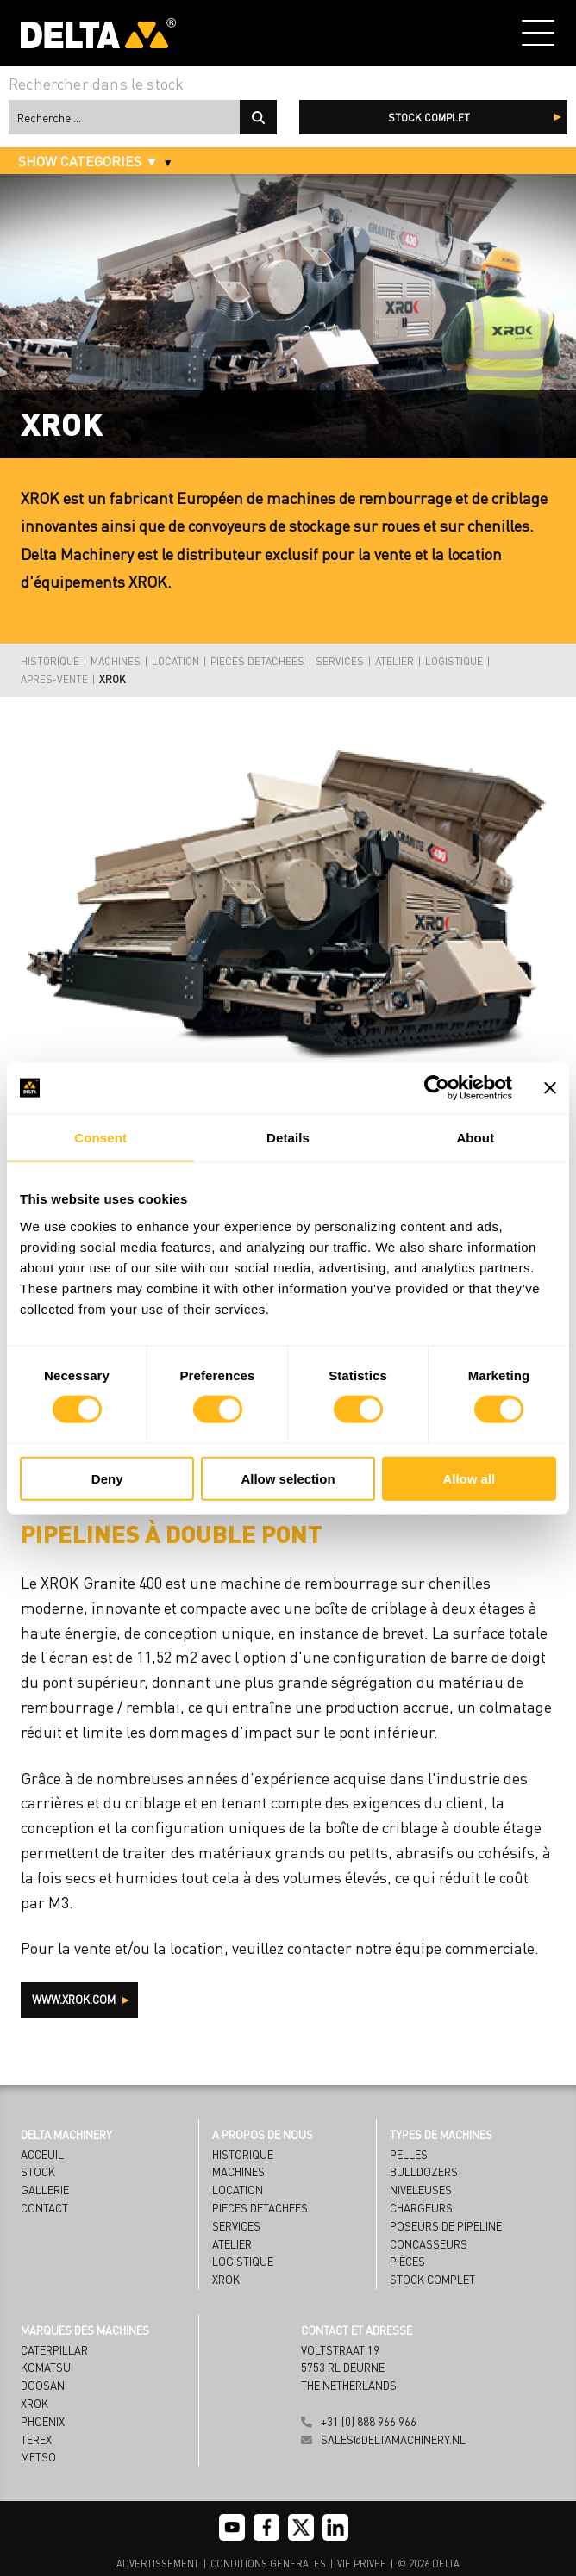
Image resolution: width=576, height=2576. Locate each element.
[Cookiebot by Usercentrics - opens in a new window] (436, 1088)
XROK (112, 679)
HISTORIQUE (50, 661)
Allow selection (288, 1478)
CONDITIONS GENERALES (268, 2564)
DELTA (446, 2564)
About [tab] (475, 1137)
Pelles (409, 2154)
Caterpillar (54, 2350)
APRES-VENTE (54, 679)
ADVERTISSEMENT (157, 2564)
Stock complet (432, 2279)
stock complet (429, 117)
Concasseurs (428, 2244)
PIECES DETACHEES (257, 661)
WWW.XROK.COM (75, 1999)
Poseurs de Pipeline (446, 2225)
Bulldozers (424, 2171)
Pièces (407, 2261)
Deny (107, 1478)
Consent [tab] (100, 1137)
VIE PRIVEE (361, 2564)
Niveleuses (421, 2189)
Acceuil (42, 2154)
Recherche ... (258, 117)
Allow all (468, 1478)
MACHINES (116, 661)
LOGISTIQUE (454, 661)
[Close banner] (550, 1088)
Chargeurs (421, 2207)
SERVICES (340, 661)
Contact (44, 2207)
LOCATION (175, 661)
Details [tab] (288, 1137)
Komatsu (46, 2367)
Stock (38, 2171)
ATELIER (394, 661)
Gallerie (45, 2189)
